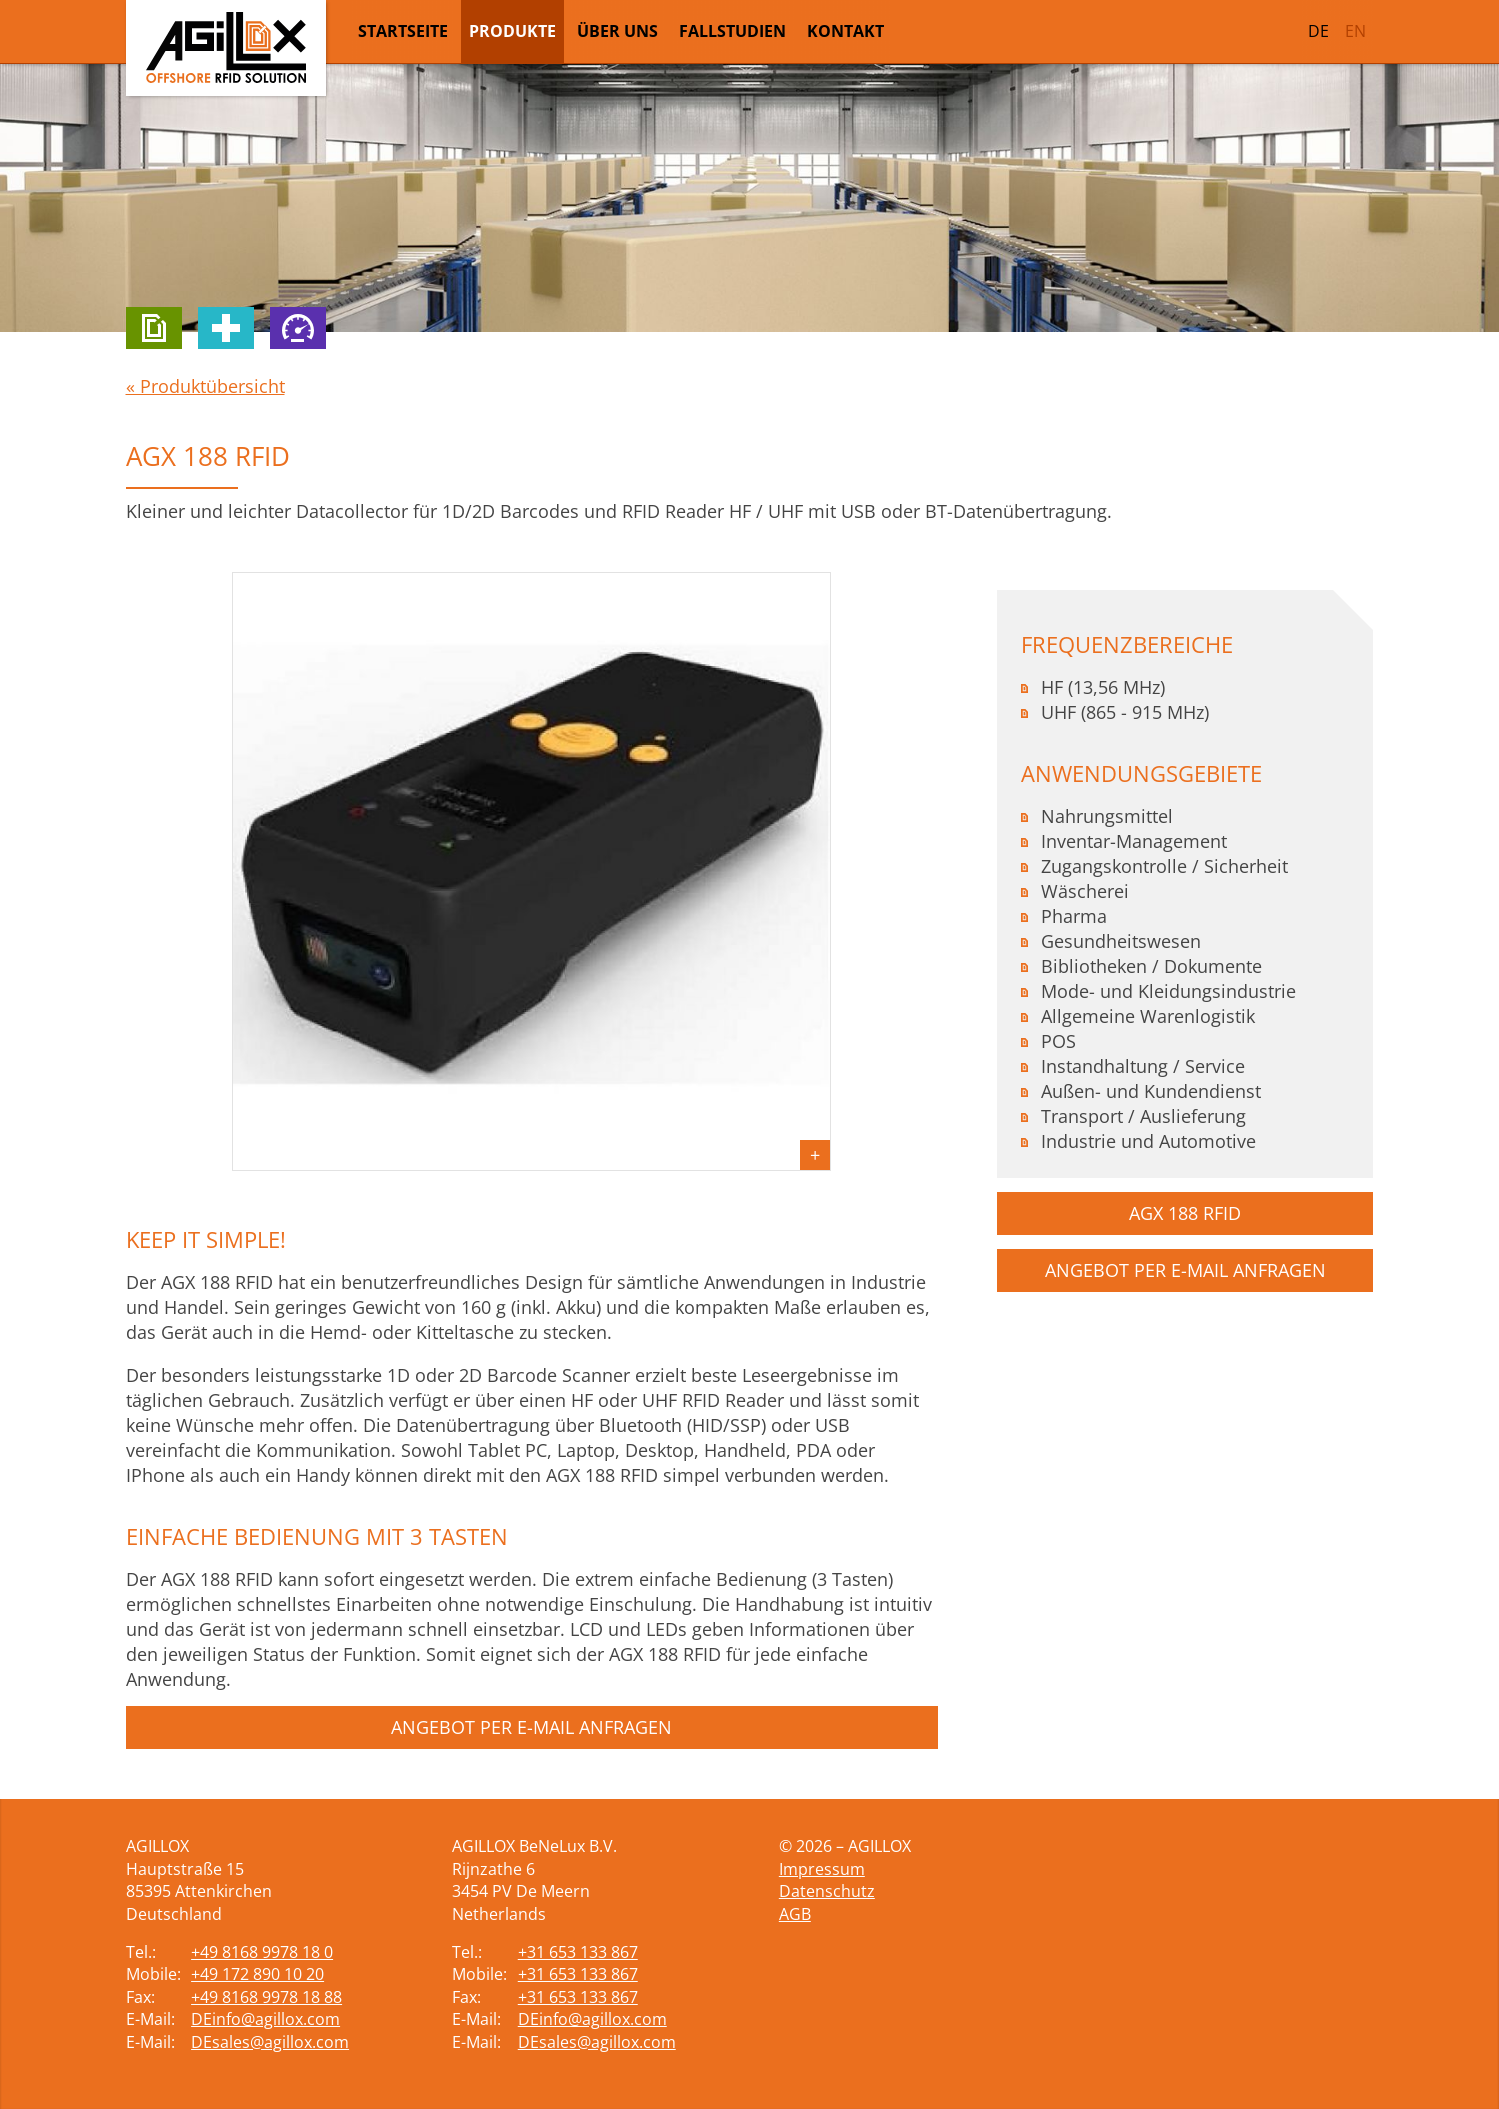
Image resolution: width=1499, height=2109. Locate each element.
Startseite (403, 31)
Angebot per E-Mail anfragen (531, 1727)
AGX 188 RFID (1185, 1213)
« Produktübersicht (205, 386)
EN (1355, 31)
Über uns (617, 31)
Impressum (822, 1869)
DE (1318, 31)
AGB (795, 1914)
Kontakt (845, 31)
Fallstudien (732, 31)
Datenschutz (827, 1891)
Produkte (512, 31)
